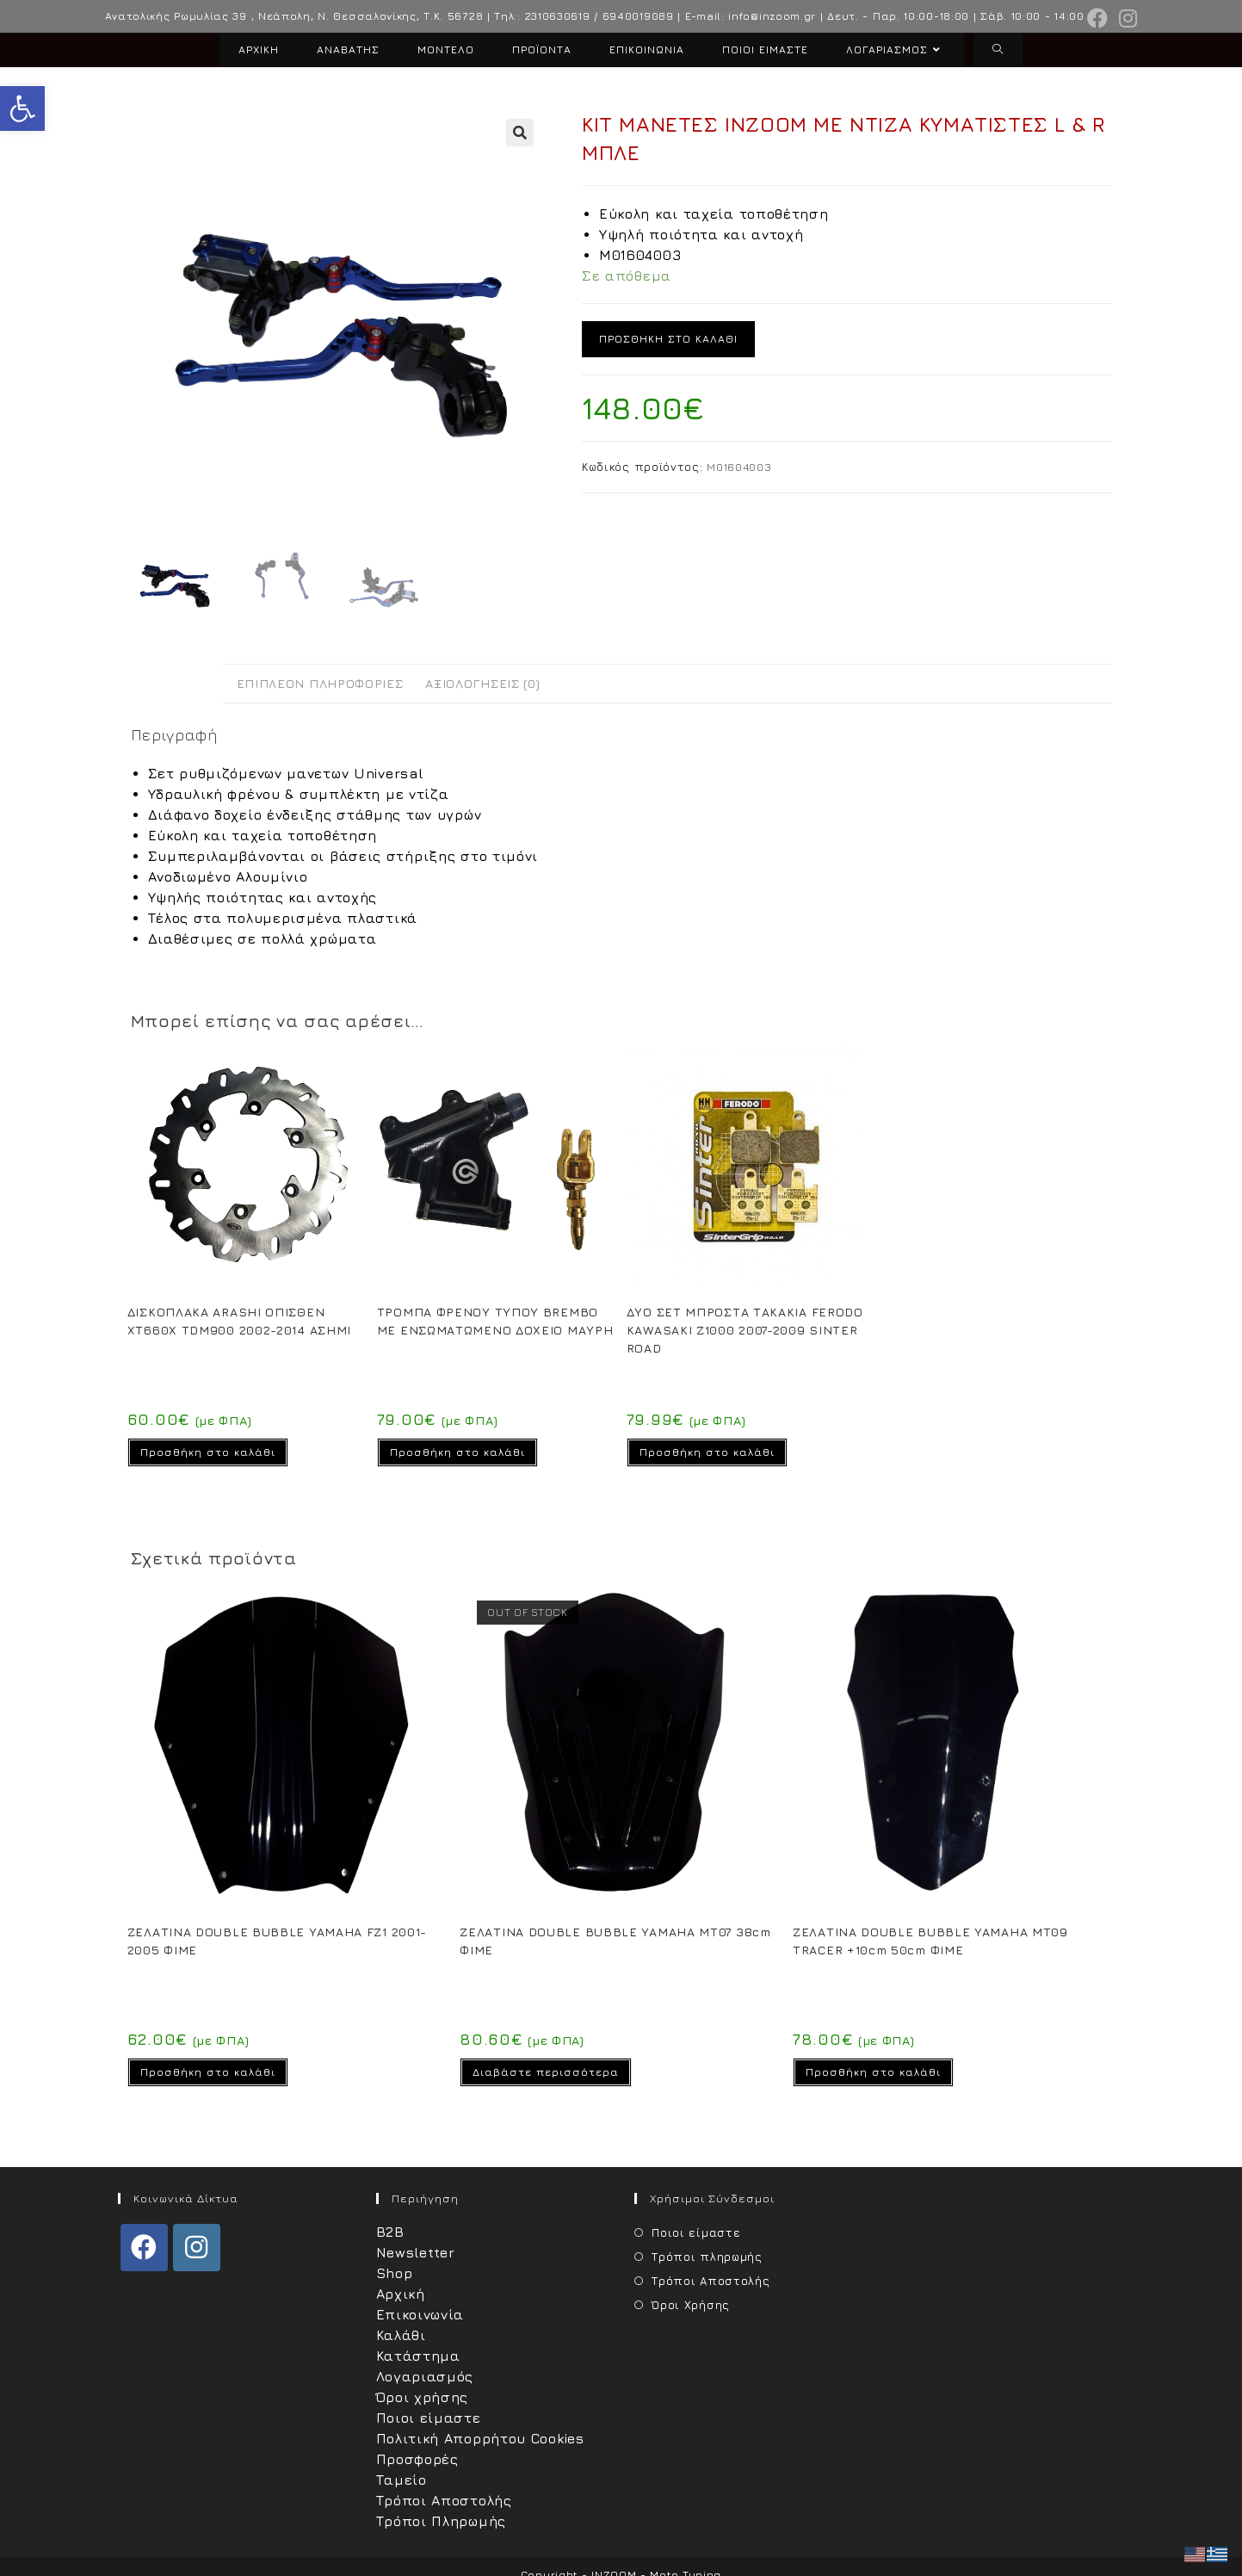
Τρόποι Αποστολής (444, 2500)
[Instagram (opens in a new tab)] (1126, 18)
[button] (22, 108)
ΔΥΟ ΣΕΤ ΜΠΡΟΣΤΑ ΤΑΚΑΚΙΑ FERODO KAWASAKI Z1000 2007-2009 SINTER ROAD (745, 1329)
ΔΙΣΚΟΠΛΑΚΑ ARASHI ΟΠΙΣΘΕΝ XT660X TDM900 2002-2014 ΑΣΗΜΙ (239, 1320)
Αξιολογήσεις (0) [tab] (482, 683)
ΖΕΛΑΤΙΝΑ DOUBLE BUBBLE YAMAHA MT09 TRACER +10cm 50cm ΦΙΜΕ (930, 1940)
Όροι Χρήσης (691, 2305)
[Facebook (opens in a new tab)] (1098, 18)
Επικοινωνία (420, 2314)
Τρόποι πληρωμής (707, 2256)
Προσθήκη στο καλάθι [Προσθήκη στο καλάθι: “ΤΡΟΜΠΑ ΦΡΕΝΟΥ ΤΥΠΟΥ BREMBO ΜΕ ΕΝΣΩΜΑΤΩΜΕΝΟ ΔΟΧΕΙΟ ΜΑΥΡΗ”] (457, 1452)
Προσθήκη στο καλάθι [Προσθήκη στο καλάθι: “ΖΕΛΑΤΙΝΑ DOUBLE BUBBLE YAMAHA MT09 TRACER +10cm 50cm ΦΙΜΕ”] (873, 2071)
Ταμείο (401, 2479)
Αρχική (400, 2293)
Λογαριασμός (425, 2376)
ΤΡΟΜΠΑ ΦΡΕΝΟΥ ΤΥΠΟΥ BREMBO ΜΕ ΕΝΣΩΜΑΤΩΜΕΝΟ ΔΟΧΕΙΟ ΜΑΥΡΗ (495, 1320)
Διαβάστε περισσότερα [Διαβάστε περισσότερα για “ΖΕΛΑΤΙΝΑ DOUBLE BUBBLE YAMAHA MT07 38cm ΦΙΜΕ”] (546, 2071)
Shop (394, 2273)
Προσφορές (417, 2459)
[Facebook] (144, 2247)
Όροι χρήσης (422, 2397)
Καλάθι (401, 2335)
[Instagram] (196, 2247)
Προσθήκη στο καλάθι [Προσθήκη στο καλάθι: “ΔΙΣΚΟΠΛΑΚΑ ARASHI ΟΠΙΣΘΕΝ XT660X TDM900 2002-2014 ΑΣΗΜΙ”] (207, 1452)
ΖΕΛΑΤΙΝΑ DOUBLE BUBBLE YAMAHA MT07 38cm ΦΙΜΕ (615, 1940)
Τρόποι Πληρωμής (441, 2521)
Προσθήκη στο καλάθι (668, 338)
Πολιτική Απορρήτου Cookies (480, 2438)
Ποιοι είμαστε (428, 2417)
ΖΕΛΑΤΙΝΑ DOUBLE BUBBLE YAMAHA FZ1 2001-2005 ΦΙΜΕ (277, 1940)
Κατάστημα (418, 2355)
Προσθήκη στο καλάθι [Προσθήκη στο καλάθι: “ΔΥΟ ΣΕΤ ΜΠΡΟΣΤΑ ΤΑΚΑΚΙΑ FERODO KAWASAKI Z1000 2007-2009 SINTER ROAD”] (707, 1452)
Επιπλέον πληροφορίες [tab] (320, 683)
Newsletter (415, 2252)
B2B (390, 2231)
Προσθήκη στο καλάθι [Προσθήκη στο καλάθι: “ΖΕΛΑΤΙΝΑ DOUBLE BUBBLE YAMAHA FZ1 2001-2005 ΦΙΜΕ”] (207, 2071)
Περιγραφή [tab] (176, 683)
